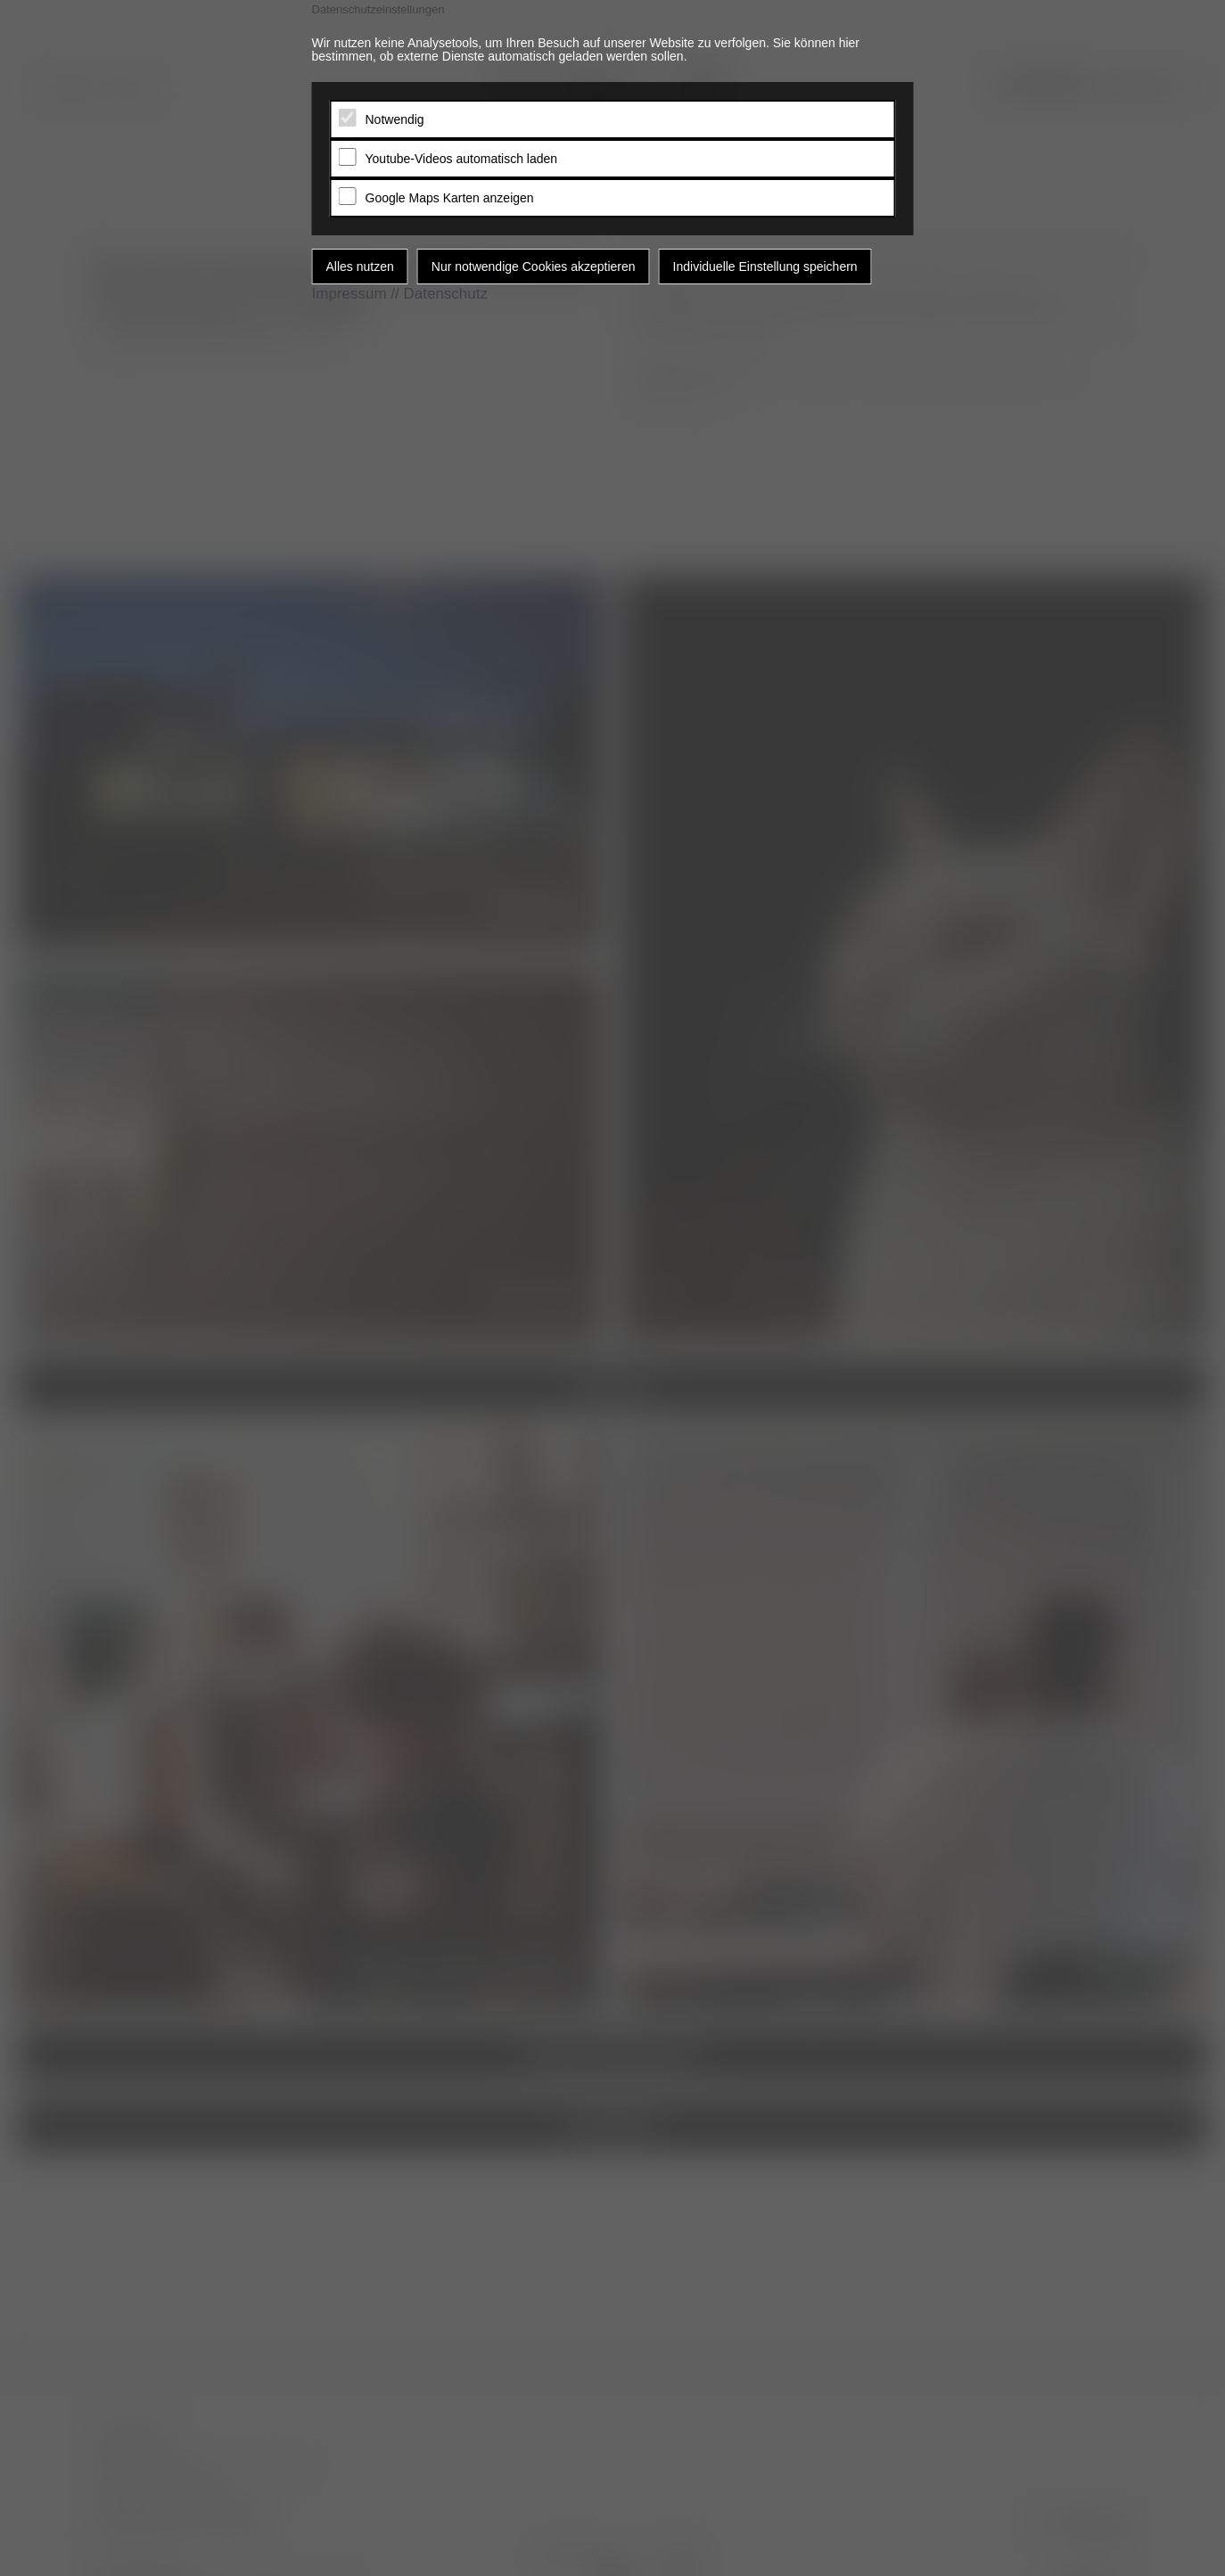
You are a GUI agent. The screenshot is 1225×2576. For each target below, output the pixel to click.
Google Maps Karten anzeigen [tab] (450, 198)
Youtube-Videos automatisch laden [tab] (462, 159)
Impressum (349, 293)
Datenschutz (445, 293)
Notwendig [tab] (395, 119)
